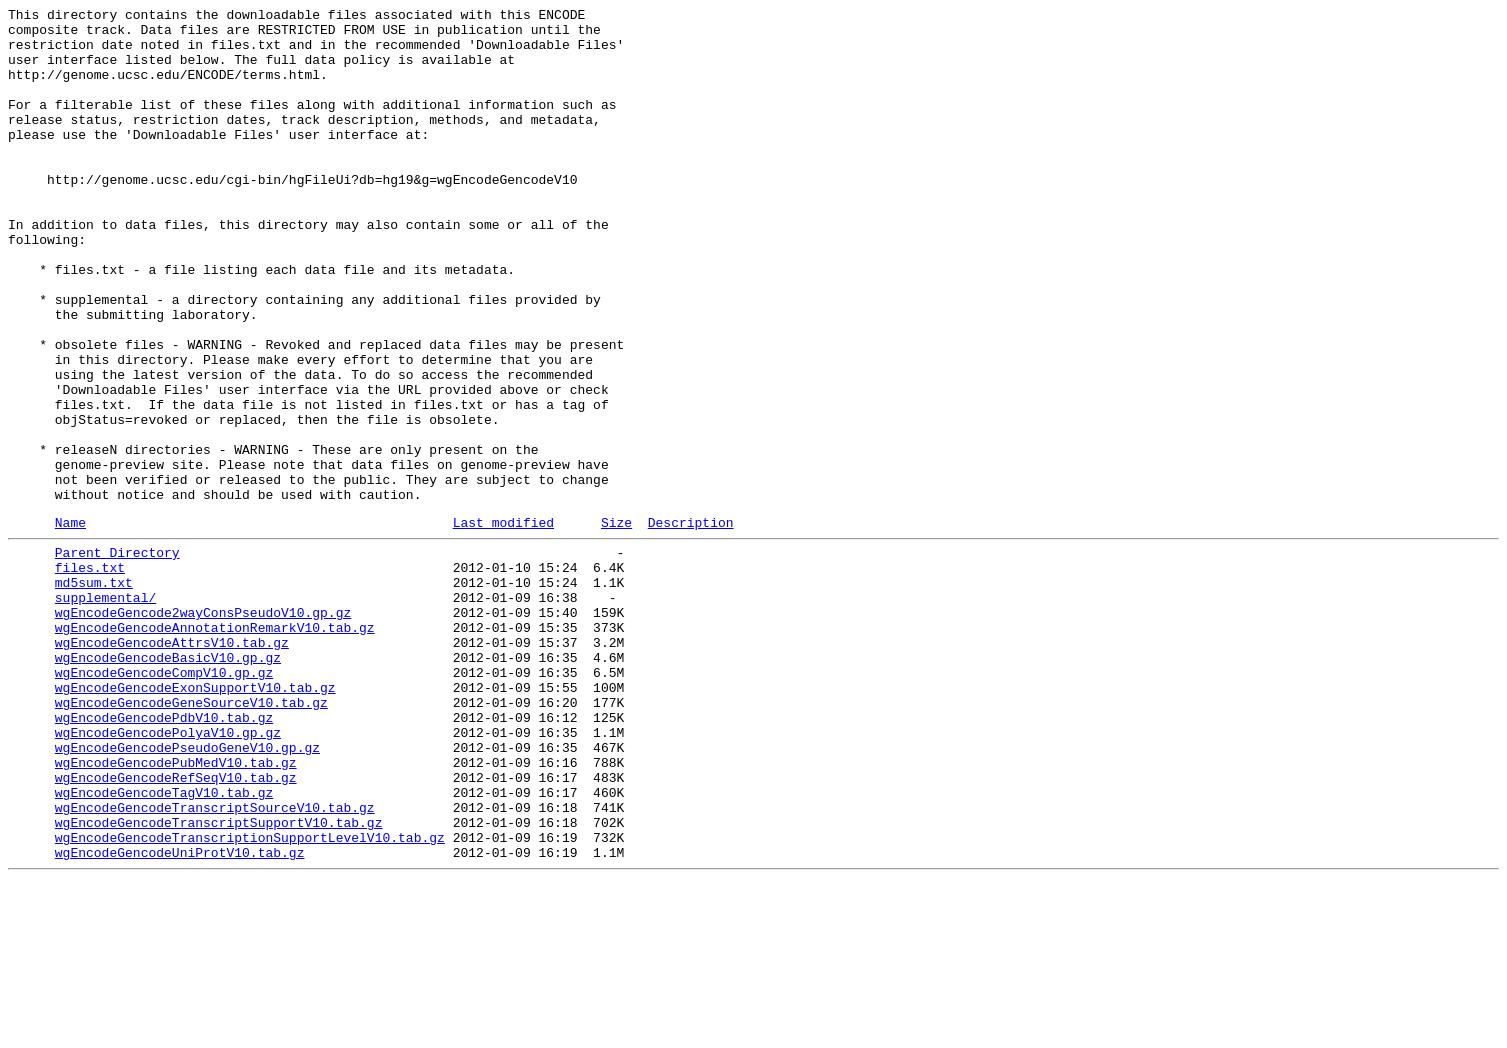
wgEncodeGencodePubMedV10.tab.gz (176, 909)
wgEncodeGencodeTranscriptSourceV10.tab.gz (215, 963)
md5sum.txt (94, 693)
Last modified (503, 624)
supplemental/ (105, 711)
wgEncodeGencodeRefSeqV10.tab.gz (176, 927)
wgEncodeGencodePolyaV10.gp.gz (168, 873)
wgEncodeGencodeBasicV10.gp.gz (168, 783)
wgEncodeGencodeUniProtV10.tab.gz (180, 1017)
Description (691, 624)
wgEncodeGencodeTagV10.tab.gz (164, 945)
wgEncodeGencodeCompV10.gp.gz (164, 801)
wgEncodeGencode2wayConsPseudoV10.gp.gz (203, 729)
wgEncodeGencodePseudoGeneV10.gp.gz (187, 891)
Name (70, 624)
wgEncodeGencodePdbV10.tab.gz (164, 855)
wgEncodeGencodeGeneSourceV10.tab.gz (191, 837)
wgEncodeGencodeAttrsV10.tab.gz (172, 765)
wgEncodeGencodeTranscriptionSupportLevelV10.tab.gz (250, 999)
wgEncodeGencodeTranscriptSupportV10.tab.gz (219, 981)
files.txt (90, 675)
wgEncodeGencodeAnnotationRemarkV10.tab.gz (215, 747)
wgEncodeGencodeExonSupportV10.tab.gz (195, 819)
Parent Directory (117, 657)
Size (616, 624)
